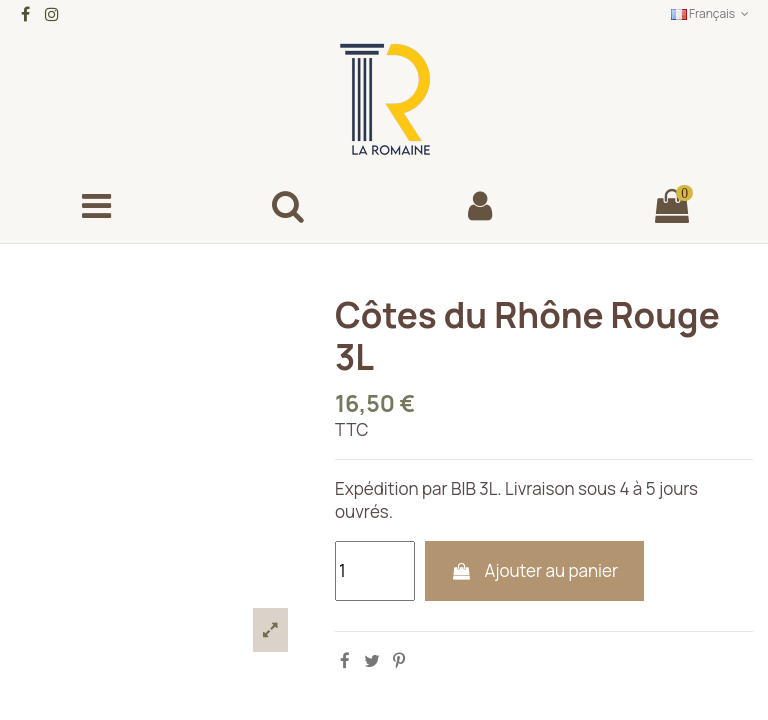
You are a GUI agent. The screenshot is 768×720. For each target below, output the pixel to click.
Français (712, 13)
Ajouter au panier (534, 570)
